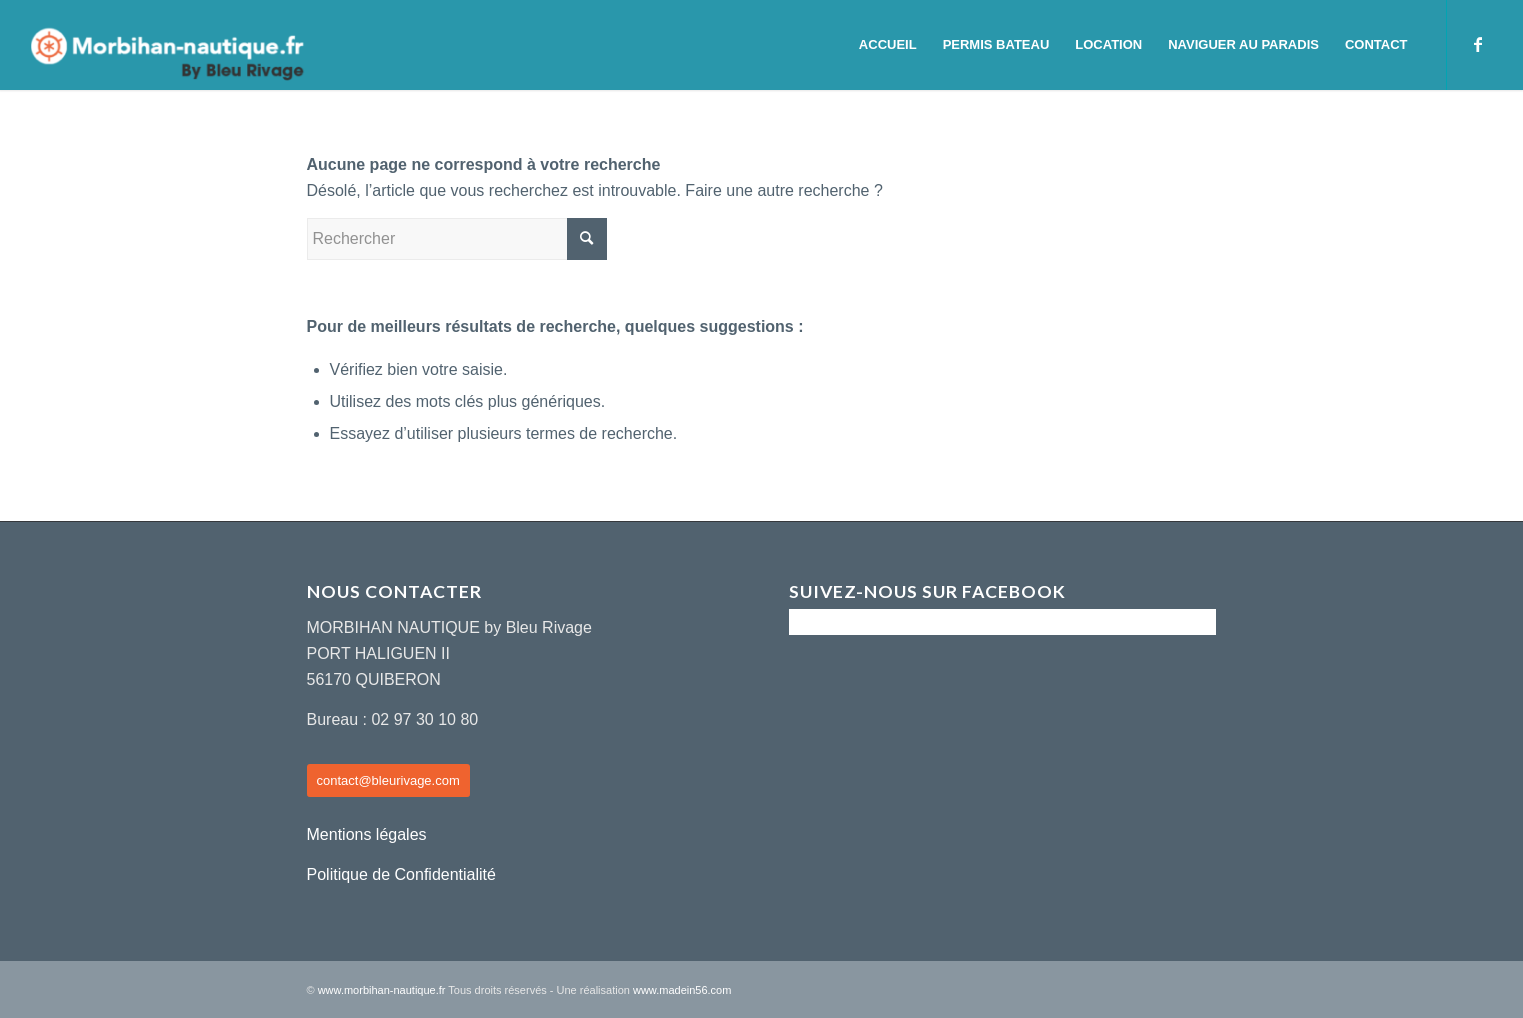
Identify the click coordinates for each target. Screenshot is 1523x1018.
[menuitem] (888, 45)
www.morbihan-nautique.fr (382, 990)
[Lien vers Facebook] (1478, 44)
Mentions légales (367, 834)
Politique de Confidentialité (401, 874)
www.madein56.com (682, 990)
